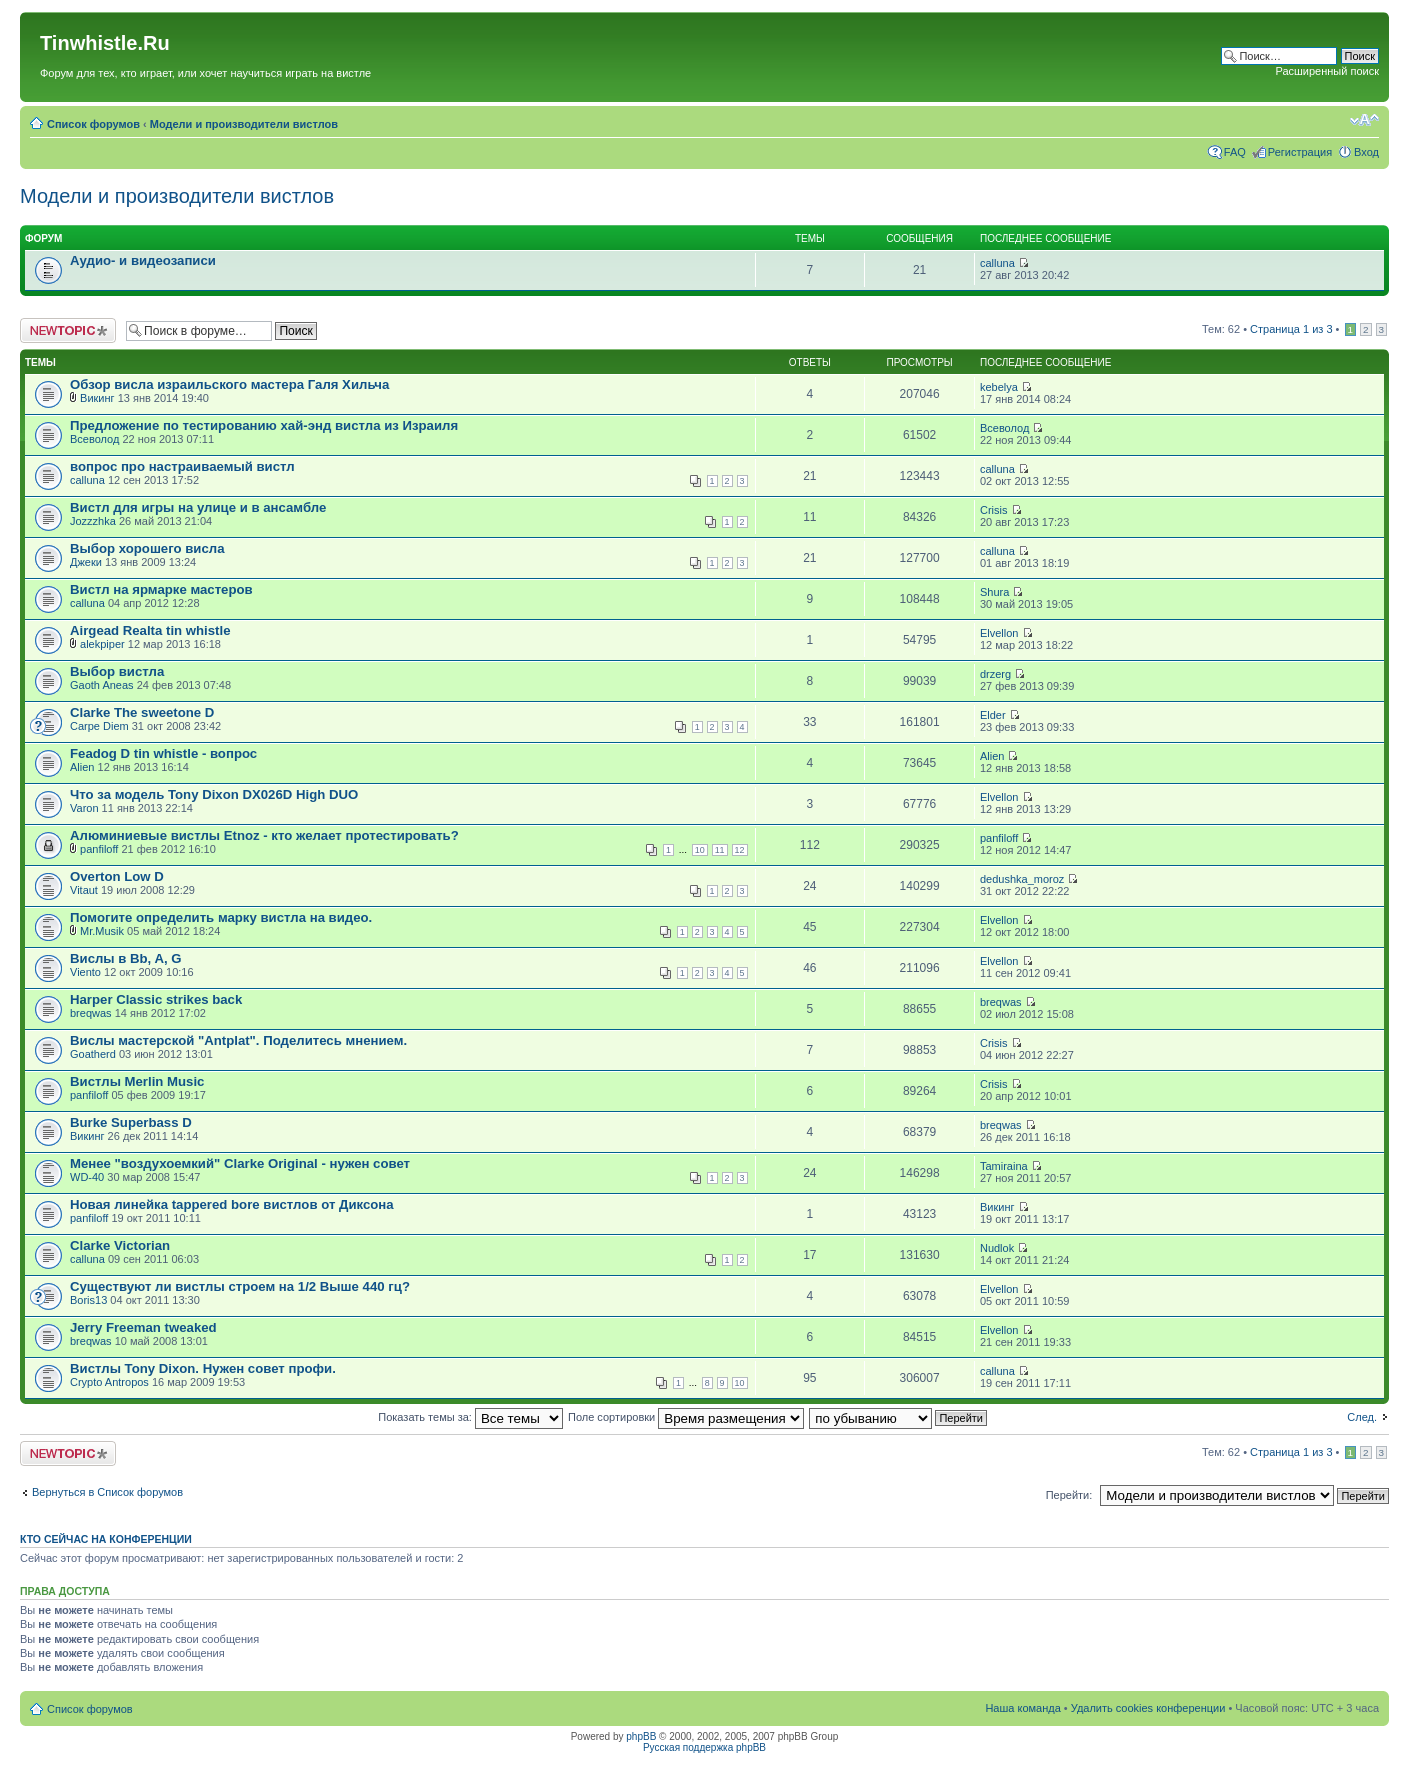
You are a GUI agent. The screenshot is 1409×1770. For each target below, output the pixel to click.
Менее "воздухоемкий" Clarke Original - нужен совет (240, 1163)
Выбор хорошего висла (147, 548)
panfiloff (99, 849)
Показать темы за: (470, 1417)
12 (740, 850)
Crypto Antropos (109, 1382)
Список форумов (93, 124)
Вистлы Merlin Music (137, 1081)
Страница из (1291, 329)
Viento (85, 972)
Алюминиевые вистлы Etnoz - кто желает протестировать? (264, 835)
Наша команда (1022, 1708)
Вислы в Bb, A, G (126, 958)
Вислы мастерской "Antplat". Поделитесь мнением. (238, 1040)
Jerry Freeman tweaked (143, 1327)
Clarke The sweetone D (142, 712)
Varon (84, 808)
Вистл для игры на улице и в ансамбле (198, 507)
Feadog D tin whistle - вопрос (163, 753)
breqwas (91, 1013)
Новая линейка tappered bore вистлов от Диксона (232, 1204)
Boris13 (88, 1300)
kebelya (999, 387)
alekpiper (102, 644)
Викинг (97, 398)
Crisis (994, 510)
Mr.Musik (102, 931)
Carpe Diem (99, 726)
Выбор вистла (117, 671)
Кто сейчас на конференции (106, 1539)
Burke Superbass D (131, 1122)
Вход (1366, 152)
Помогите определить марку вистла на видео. (221, 917)
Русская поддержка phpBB (704, 1747)
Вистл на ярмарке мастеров (161, 589)
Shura (994, 592)
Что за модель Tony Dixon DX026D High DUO (214, 794)
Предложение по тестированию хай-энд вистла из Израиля (264, 425)
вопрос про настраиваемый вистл (182, 466)
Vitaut (84, 890)
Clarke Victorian (120, 1245)
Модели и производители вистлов (244, 124)
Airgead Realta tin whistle (150, 630)
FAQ (1235, 152)
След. (1362, 1417)
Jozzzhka (93, 521)
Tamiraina (1004, 1166)
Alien (82, 767)
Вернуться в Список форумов (107, 1492)
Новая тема (68, 330)
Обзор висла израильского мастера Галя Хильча (229, 384)
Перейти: (1069, 1495)
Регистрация (1300, 152)
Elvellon (999, 633)
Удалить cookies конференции (1148, 1708)
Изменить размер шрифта (1364, 120)
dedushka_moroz (1022, 879)
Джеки (86, 562)
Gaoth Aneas (102, 685)
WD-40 (87, 1177)
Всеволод (94, 439)
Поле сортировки (686, 1417)
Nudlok (997, 1248)
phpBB (641, 1736)
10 (700, 850)
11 (720, 850)
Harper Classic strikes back (156, 999)
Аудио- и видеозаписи (143, 260)
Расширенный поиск (1327, 71)
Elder (993, 715)
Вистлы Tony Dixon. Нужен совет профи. (203, 1368)
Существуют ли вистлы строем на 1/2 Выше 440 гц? (240, 1286)
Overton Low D (117, 876)
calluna (997, 263)
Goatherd (93, 1054)
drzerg (995, 674)
